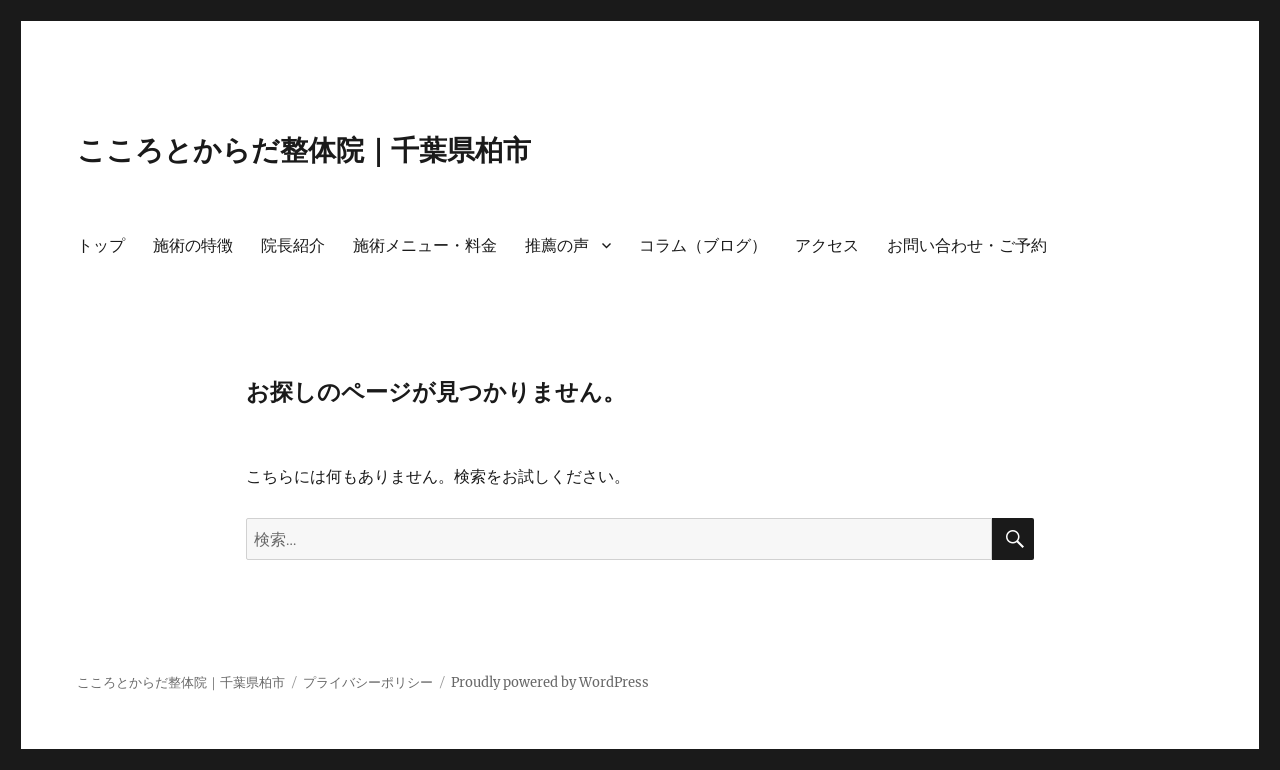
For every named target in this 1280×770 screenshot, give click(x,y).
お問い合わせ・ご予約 (967, 245)
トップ (101, 245)
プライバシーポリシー (368, 682)
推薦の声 (557, 245)
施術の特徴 (193, 245)
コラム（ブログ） (703, 245)
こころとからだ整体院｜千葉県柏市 (304, 150)
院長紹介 (293, 245)
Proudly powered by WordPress (550, 682)
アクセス (827, 245)
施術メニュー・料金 (425, 245)
